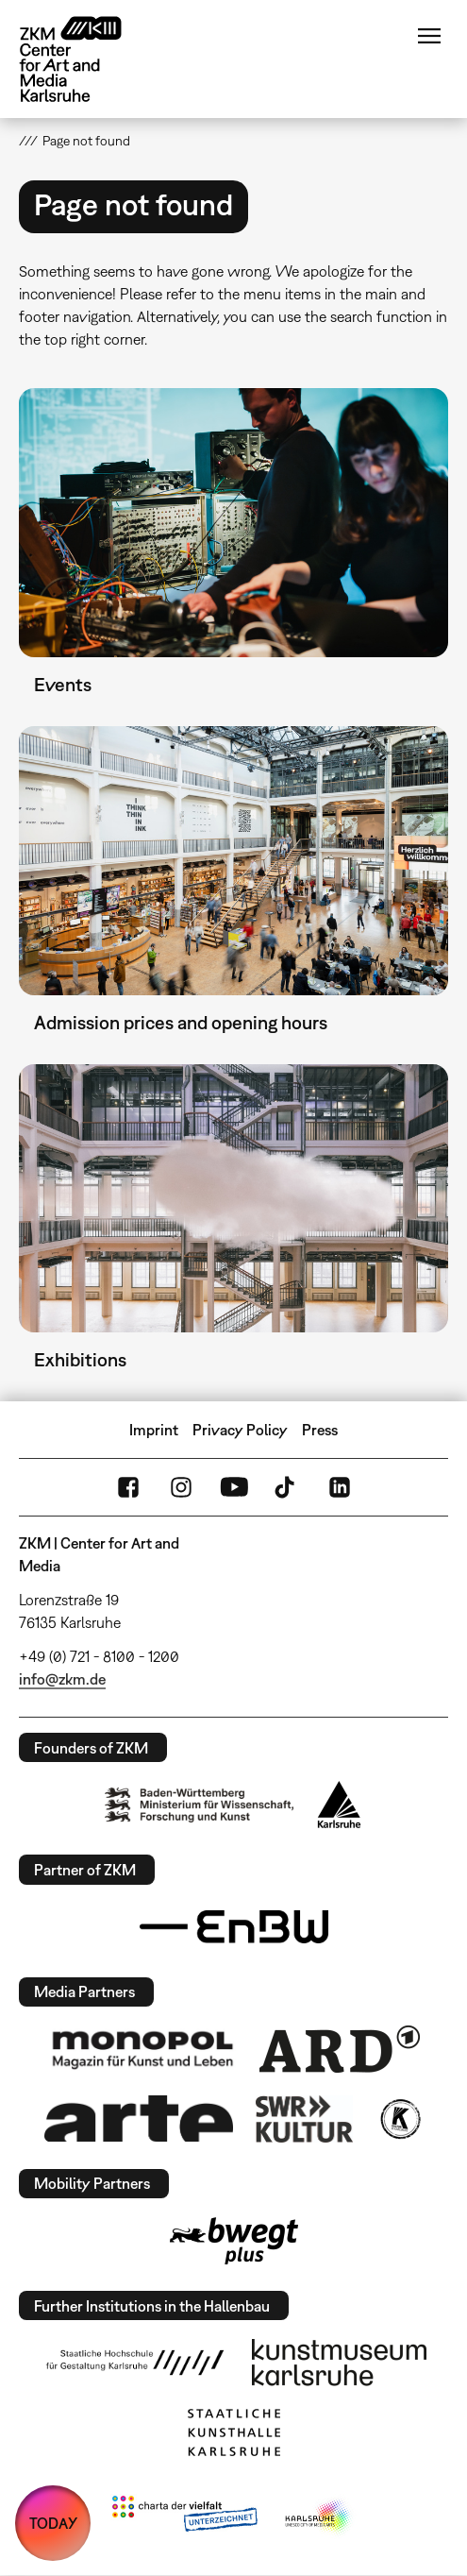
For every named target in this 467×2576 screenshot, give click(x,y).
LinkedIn (340, 1487)
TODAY (53, 2523)
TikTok (287, 1487)
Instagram (181, 1487)
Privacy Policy (240, 1429)
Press (320, 1429)
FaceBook (128, 1487)
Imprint (153, 1429)
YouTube (234, 1487)
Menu (429, 36)
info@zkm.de (62, 1678)
